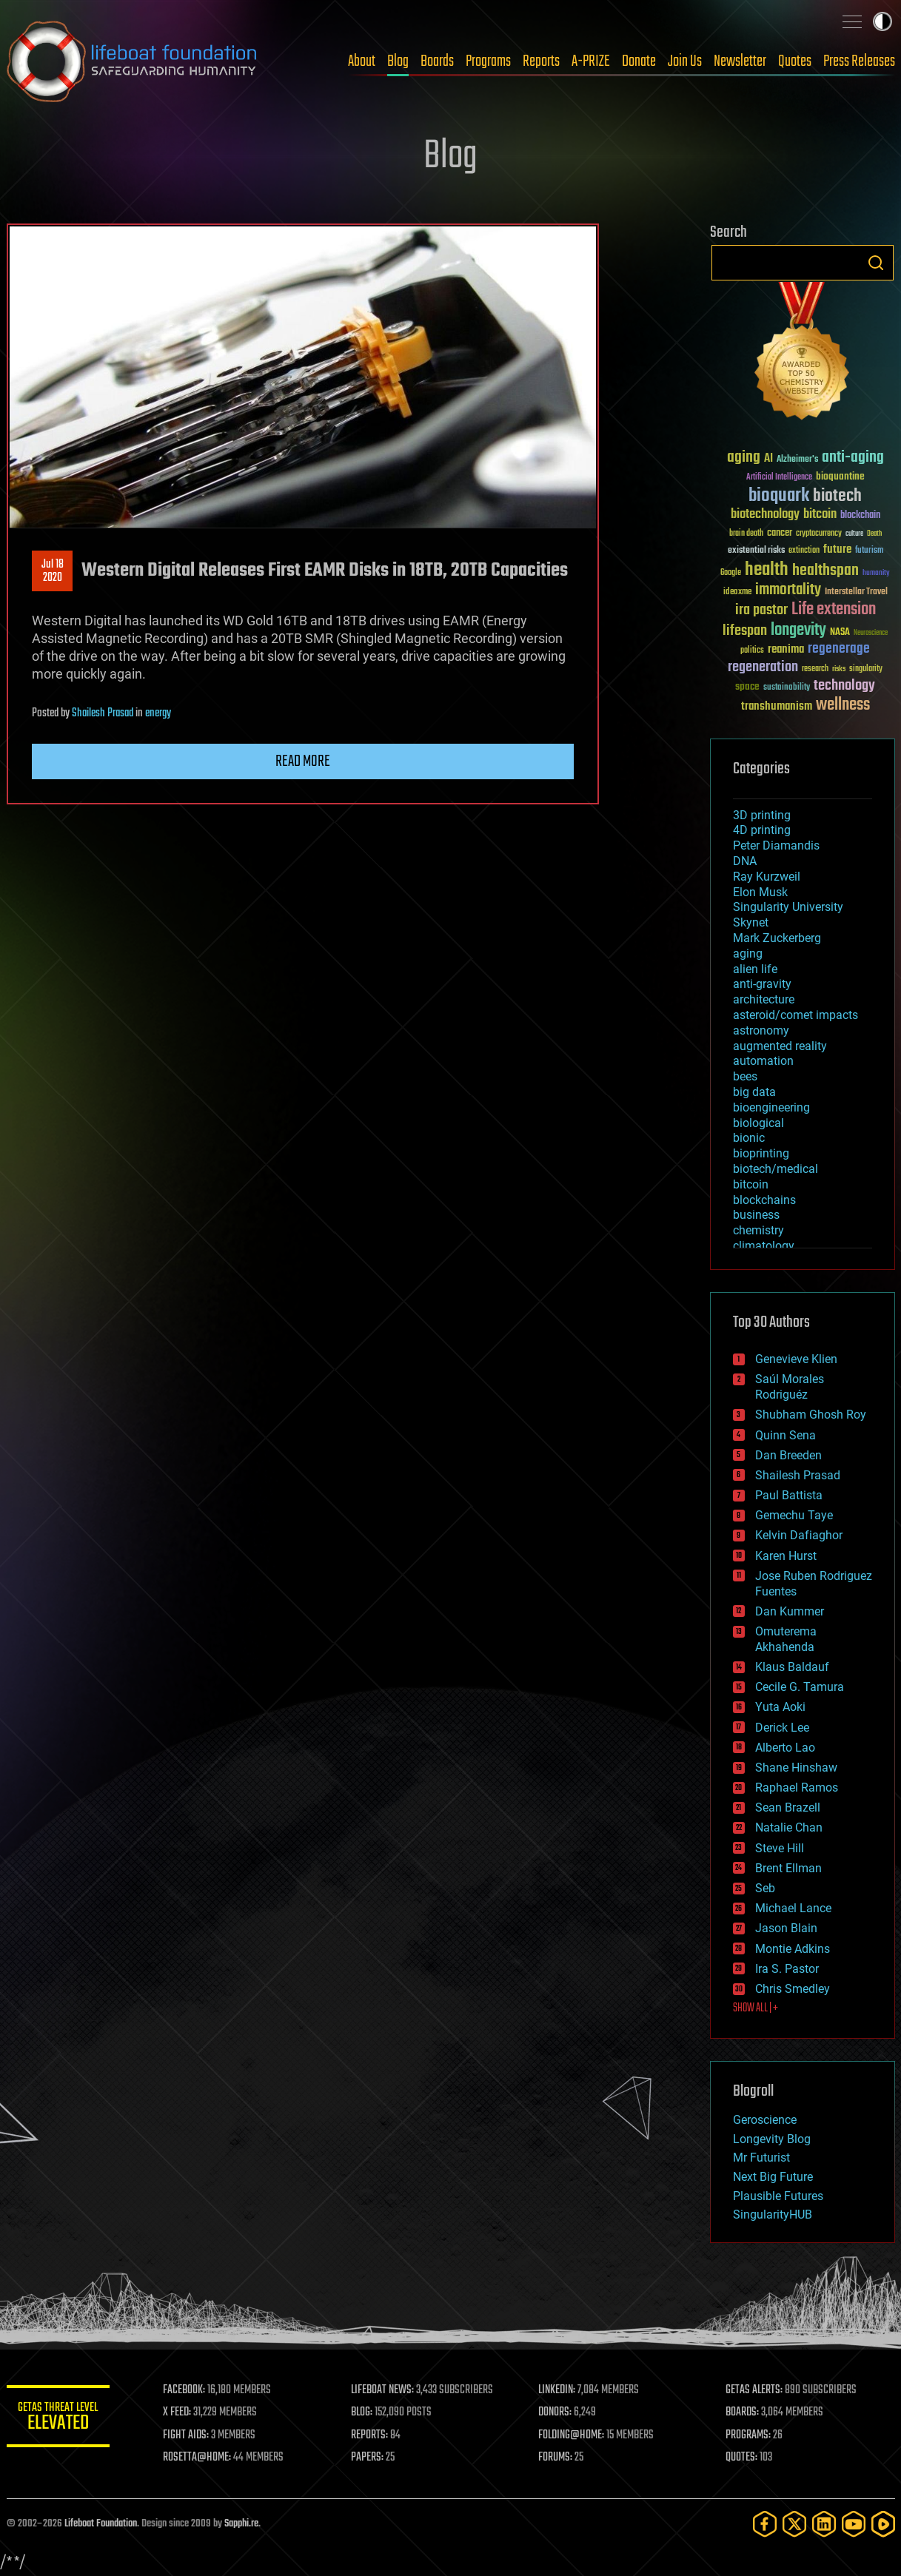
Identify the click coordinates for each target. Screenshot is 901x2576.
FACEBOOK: (185, 2390)
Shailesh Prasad (102, 713)
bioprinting (761, 1153)
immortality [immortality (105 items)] (788, 590)
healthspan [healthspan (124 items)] (825, 571)
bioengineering (771, 1107)
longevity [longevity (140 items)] (798, 630)
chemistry (758, 1230)
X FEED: (178, 2412)
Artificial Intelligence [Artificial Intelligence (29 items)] (779, 477)
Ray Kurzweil (766, 877)
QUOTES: (741, 2457)
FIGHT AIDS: (187, 2435)
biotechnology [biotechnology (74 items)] (765, 514)
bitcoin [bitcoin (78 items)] (820, 514)
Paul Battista (789, 1495)
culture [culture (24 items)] (854, 534)
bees (745, 1076)
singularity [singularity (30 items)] (865, 669)
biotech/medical (775, 1169)
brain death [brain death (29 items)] (746, 534)
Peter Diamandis (776, 845)
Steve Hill (779, 1848)
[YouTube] (853, 2524)
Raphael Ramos (796, 1787)
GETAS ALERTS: (754, 2390)
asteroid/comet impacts (795, 1015)
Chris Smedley (792, 1989)
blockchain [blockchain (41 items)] (860, 516)
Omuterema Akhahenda (786, 1639)
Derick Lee (782, 1728)
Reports (541, 61)
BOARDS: (742, 2412)
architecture (763, 999)
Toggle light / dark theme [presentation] (882, 21)
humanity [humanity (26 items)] (876, 573)
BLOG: (361, 2412)
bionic (749, 1138)
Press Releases (859, 61)
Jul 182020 (52, 571)
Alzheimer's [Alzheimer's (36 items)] (797, 459)
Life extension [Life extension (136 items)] (833, 609)
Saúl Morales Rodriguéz (789, 1387)
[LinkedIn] (824, 2524)
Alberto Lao (785, 1748)
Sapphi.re (241, 2523)
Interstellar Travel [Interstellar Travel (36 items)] (856, 592)
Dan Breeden (788, 1455)
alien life (755, 969)
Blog (398, 61)
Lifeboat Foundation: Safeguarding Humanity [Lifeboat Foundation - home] (132, 61)
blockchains (764, 1200)
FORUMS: (555, 2457)
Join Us (685, 61)
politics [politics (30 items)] (752, 651)
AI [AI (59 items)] (768, 459)
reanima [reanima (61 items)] (786, 649)
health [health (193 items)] (766, 570)
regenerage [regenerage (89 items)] (839, 649)
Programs (488, 61)
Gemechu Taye (794, 1515)
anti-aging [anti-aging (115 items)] (853, 457)
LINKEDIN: (556, 2390)
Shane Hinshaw (796, 1768)
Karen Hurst (786, 1556)
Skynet (750, 922)
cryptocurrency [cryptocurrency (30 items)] (819, 534)
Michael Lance (793, 1908)
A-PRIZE (591, 61)
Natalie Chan (789, 1827)
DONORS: (555, 2412)
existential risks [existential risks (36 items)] (756, 550)
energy (158, 713)
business (756, 1215)
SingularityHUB (772, 2214)
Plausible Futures (778, 2196)
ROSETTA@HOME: (198, 2457)
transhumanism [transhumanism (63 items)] (776, 706)
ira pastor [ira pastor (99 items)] (761, 610)
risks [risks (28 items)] (838, 669)
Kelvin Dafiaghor (799, 1535)
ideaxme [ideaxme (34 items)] (737, 593)
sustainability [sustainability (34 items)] (786, 688)
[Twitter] (794, 2524)
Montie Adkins (792, 1949)
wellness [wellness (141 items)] (843, 705)
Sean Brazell (787, 1807)
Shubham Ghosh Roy (810, 1415)
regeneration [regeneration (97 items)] (763, 667)
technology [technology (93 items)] (844, 686)
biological (758, 1123)
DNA (745, 861)
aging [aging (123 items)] (743, 457)
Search (876, 262)
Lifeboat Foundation (100, 2523)
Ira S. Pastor (787, 1969)
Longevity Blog (772, 2139)
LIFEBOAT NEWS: (382, 2390)
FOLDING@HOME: (571, 2435)
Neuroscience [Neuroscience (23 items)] (871, 634)
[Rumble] (883, 2524)
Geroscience (765, 2120)
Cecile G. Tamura (799, 1687)
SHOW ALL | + (755, 2008)
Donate (639, 61)
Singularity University (788, 907)
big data (754, 1092)
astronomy (761, 1030)
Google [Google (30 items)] (730, 573)
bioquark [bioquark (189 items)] (778, 496)
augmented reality (780, 1046)
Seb (765, 1888)
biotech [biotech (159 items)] (837, 496)
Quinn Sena (785, 1435)
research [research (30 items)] (815, 669)
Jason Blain (786, 1928)
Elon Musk (760, 892)
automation (763, 1061)
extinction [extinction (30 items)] (804, 551)
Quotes (794, 61)
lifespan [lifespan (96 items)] (745, 630)
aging (748, 953)
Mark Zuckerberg (777, 938)
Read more (302, 761)
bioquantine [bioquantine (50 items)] (840, 476)
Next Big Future (773, 2177)
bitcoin (750, 1184)
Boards (437, 61)
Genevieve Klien (796, 1359)
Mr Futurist (761, 2157)
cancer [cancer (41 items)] (779, 533)
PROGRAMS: (748, 2435)
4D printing (762, 830)
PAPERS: (367, 2457)
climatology (763, 1246)
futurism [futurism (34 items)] (869, 551)
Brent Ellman (788, 1868)
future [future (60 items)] (837, 549)
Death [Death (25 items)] (874, 534)
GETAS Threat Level (58, 2418)
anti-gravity (762, 984)
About (361, 61)
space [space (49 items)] (747, 686)
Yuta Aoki (780, 1707)
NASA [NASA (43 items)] (840, 633)
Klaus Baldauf (792, 1667)
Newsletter (740, 61)
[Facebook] (765, 2524)
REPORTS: (369, 2435)
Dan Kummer (789, 1611)
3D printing (762, 815)
